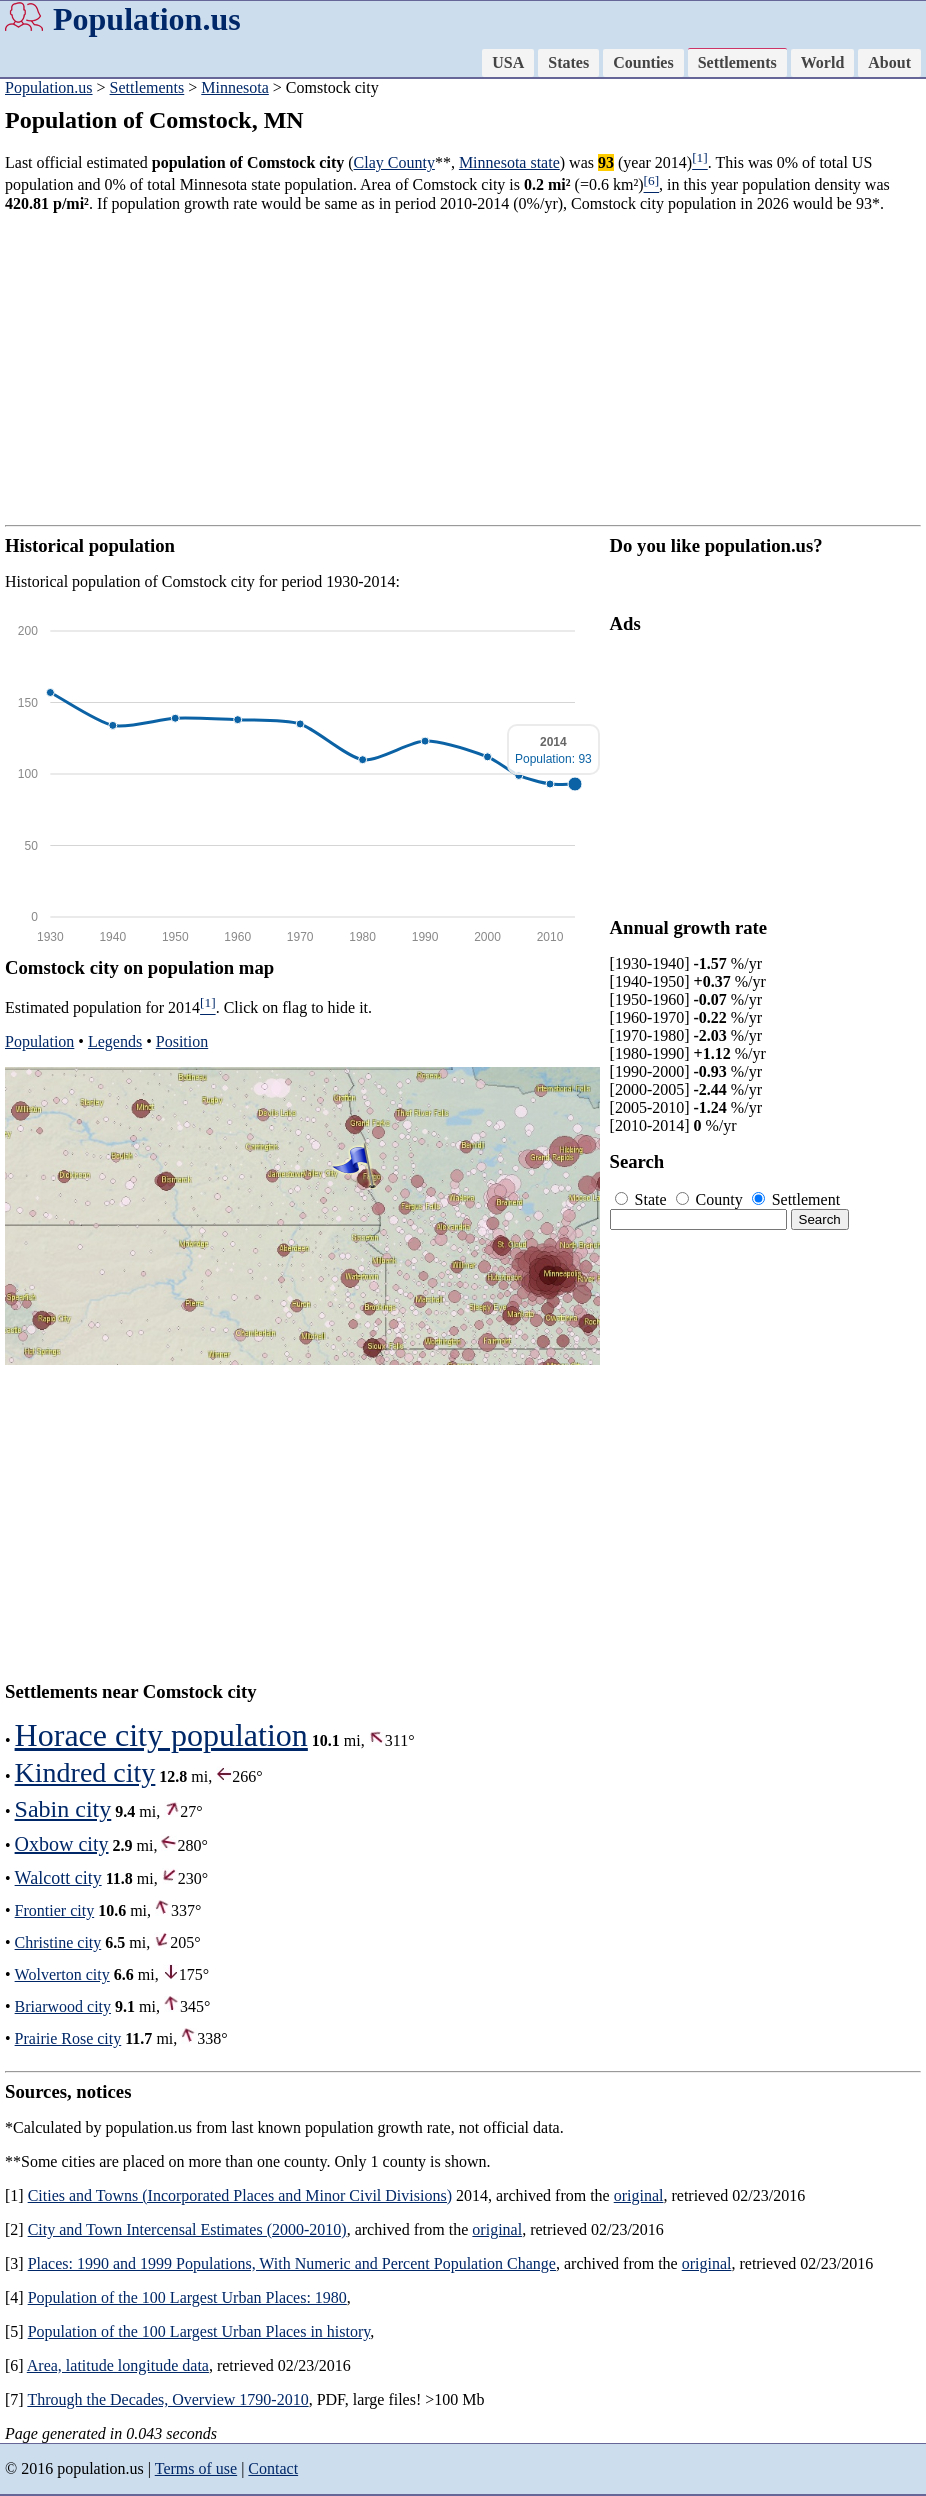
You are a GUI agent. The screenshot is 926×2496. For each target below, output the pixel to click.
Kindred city (85, 1772)
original (639, 2195)
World (823, 62)
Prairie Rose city (68, 2038)
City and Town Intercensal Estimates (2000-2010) (187, 2229)
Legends (115, 1041)
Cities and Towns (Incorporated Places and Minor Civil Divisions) (240, 2195)
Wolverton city (62, 1974)
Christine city (58, 1942)
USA (508, 62)
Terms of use (196, 2468)
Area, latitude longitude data (118, 2365)
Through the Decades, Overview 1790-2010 (167, 2399)
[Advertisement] (463, 369)
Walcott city (58, 1878)
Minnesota (235, 87)
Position (182, 1041)
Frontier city (55, 1910)
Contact (273, 2468)
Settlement (796, 1199)
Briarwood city (63, 2006)
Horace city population (161, 1735)
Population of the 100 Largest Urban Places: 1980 (187, 2297)
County (711, 1199)
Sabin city (63, 1809)
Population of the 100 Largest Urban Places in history (199, 2331)
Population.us (147, 19)
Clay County (394, 162)
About (889, 62)
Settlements (737, 62)
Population (39, 1041)
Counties (643, 62)
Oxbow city (62, 1844)
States (568, 62)
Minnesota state (509, 162)
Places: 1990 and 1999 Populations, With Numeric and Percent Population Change (292, 2263)
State (643, 1199)
